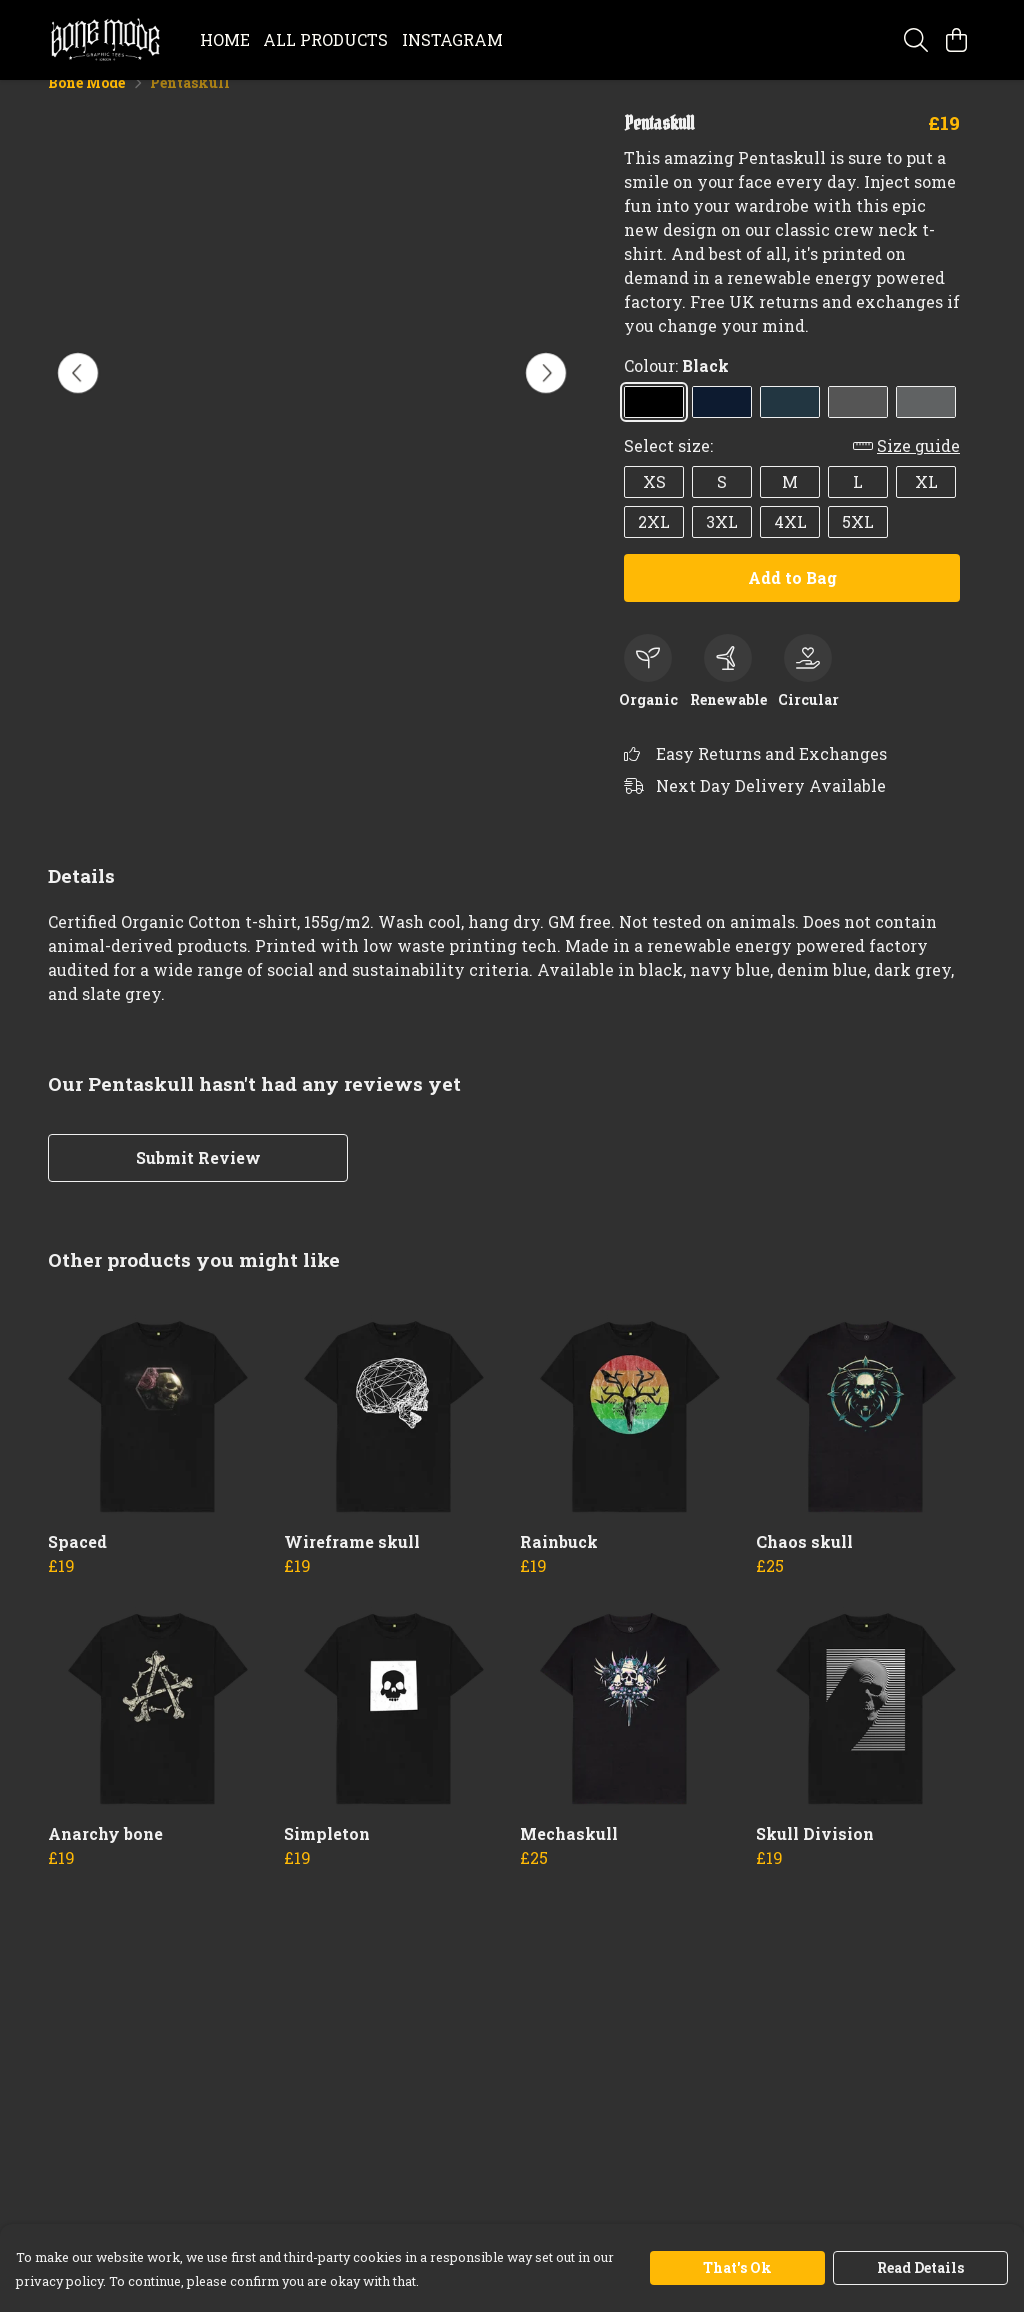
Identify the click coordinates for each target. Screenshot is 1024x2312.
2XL (654, 544)
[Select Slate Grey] (926, 425)
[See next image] (546, 396)
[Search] (916, 40)
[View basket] (956, 40)
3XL (722, 544)
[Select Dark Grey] (858, 425)
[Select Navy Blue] (722, 425)
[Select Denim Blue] (790, 425)
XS (654, 504)
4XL (790, 544)
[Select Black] (654, 425)
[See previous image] (78, 396)
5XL (858, 544)
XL (926, 504)
